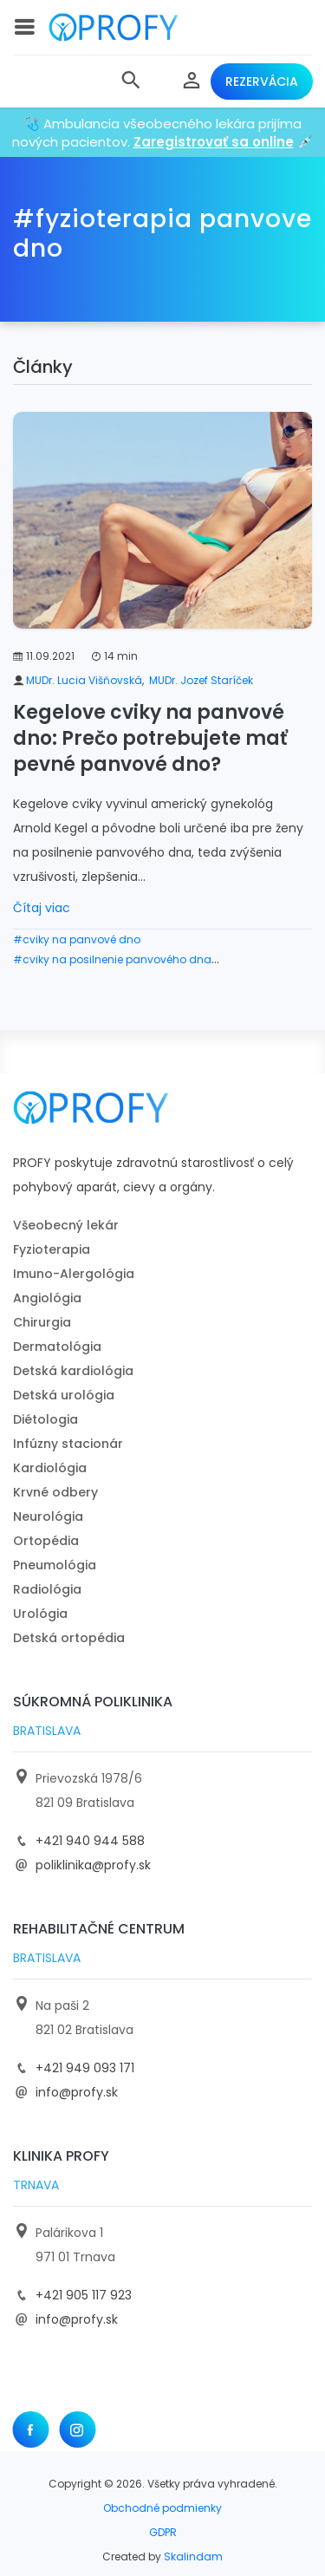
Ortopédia (46, 1540)
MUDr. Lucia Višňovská (84, 680)
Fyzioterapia (51, 1249)
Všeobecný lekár (66, 1225)
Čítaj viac (41, 907)
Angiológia (47, 1298)
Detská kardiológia (73, 1370)
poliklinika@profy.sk (93, 1865)
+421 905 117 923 (84, 2295)
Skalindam (193, 2556)
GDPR (163, 2532)
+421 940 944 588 (90, 1840)
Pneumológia (54, 1565)
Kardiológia (50, 1468)
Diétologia (45, 1419)
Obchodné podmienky (162, 2508)
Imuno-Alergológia (73, 1273)
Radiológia (47, 1589)
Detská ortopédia (69, 1638)
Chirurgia (42, 1322)
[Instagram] (77, 2429)
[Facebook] (30, 2429)
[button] (131, 81)
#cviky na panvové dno (76, 939)
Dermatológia (57, 1346)
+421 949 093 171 (85, 2068)
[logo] (114, 27)
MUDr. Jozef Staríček (201, 680)
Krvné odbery (55, 1492)
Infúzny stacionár (68, 1443)
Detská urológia (63, 1395)
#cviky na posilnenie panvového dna (112, 959)
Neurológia (48, 1516)
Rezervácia (261, 81)
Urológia (40, 1613)
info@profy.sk (77, 2092)
